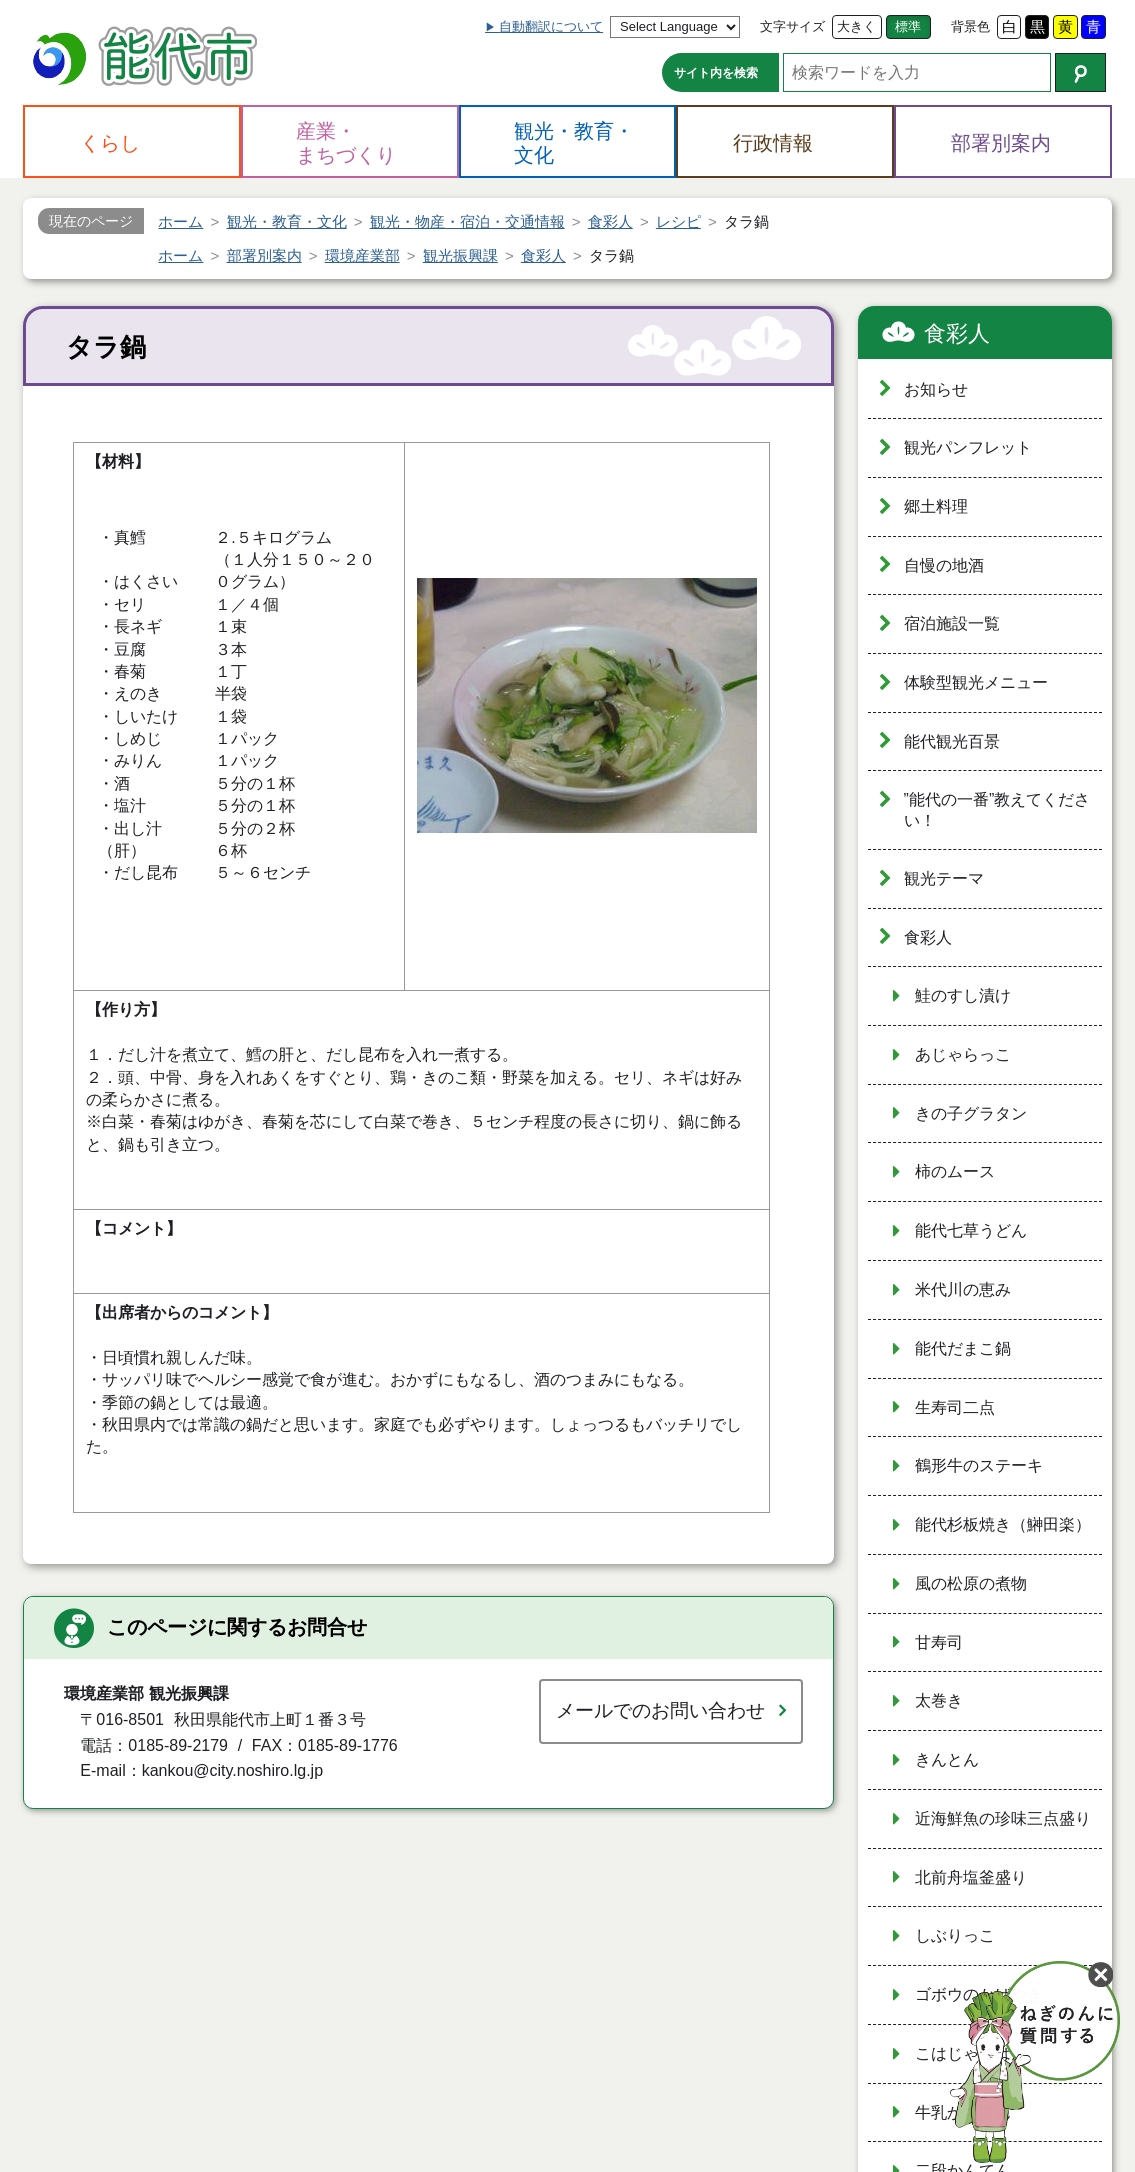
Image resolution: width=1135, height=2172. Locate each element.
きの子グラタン (971, 1113)
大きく (856, 26)
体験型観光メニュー (976, 682)
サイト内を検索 (716, 73)
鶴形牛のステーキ (979, 1465)
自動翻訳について (551, 26)
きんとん (947, 1759)
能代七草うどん (971, 1230)
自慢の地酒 (944, 565)
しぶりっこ (955, 1935)
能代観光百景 (952, 741)
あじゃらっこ (963, 1054)
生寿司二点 (955, 1407)
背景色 (970, 26)
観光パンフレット (968, 447)
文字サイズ (792, 26)
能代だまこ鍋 (963, 1348)
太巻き (939, 1700)
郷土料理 (936, 506)
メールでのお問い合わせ (660, 1710)
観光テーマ (944, 878)
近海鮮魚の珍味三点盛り (1003, 1818)
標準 (908, 26)
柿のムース (955, 1171)
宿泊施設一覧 (952, 623)
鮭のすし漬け (963, 995)
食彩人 (957, 333)
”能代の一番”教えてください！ (997, 810)
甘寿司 (939, 1642)
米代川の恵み (963, 1289)
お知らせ (936, 389)
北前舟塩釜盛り (971, 1877)
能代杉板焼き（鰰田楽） (1003, 1524)
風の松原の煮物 (971, 1583)
